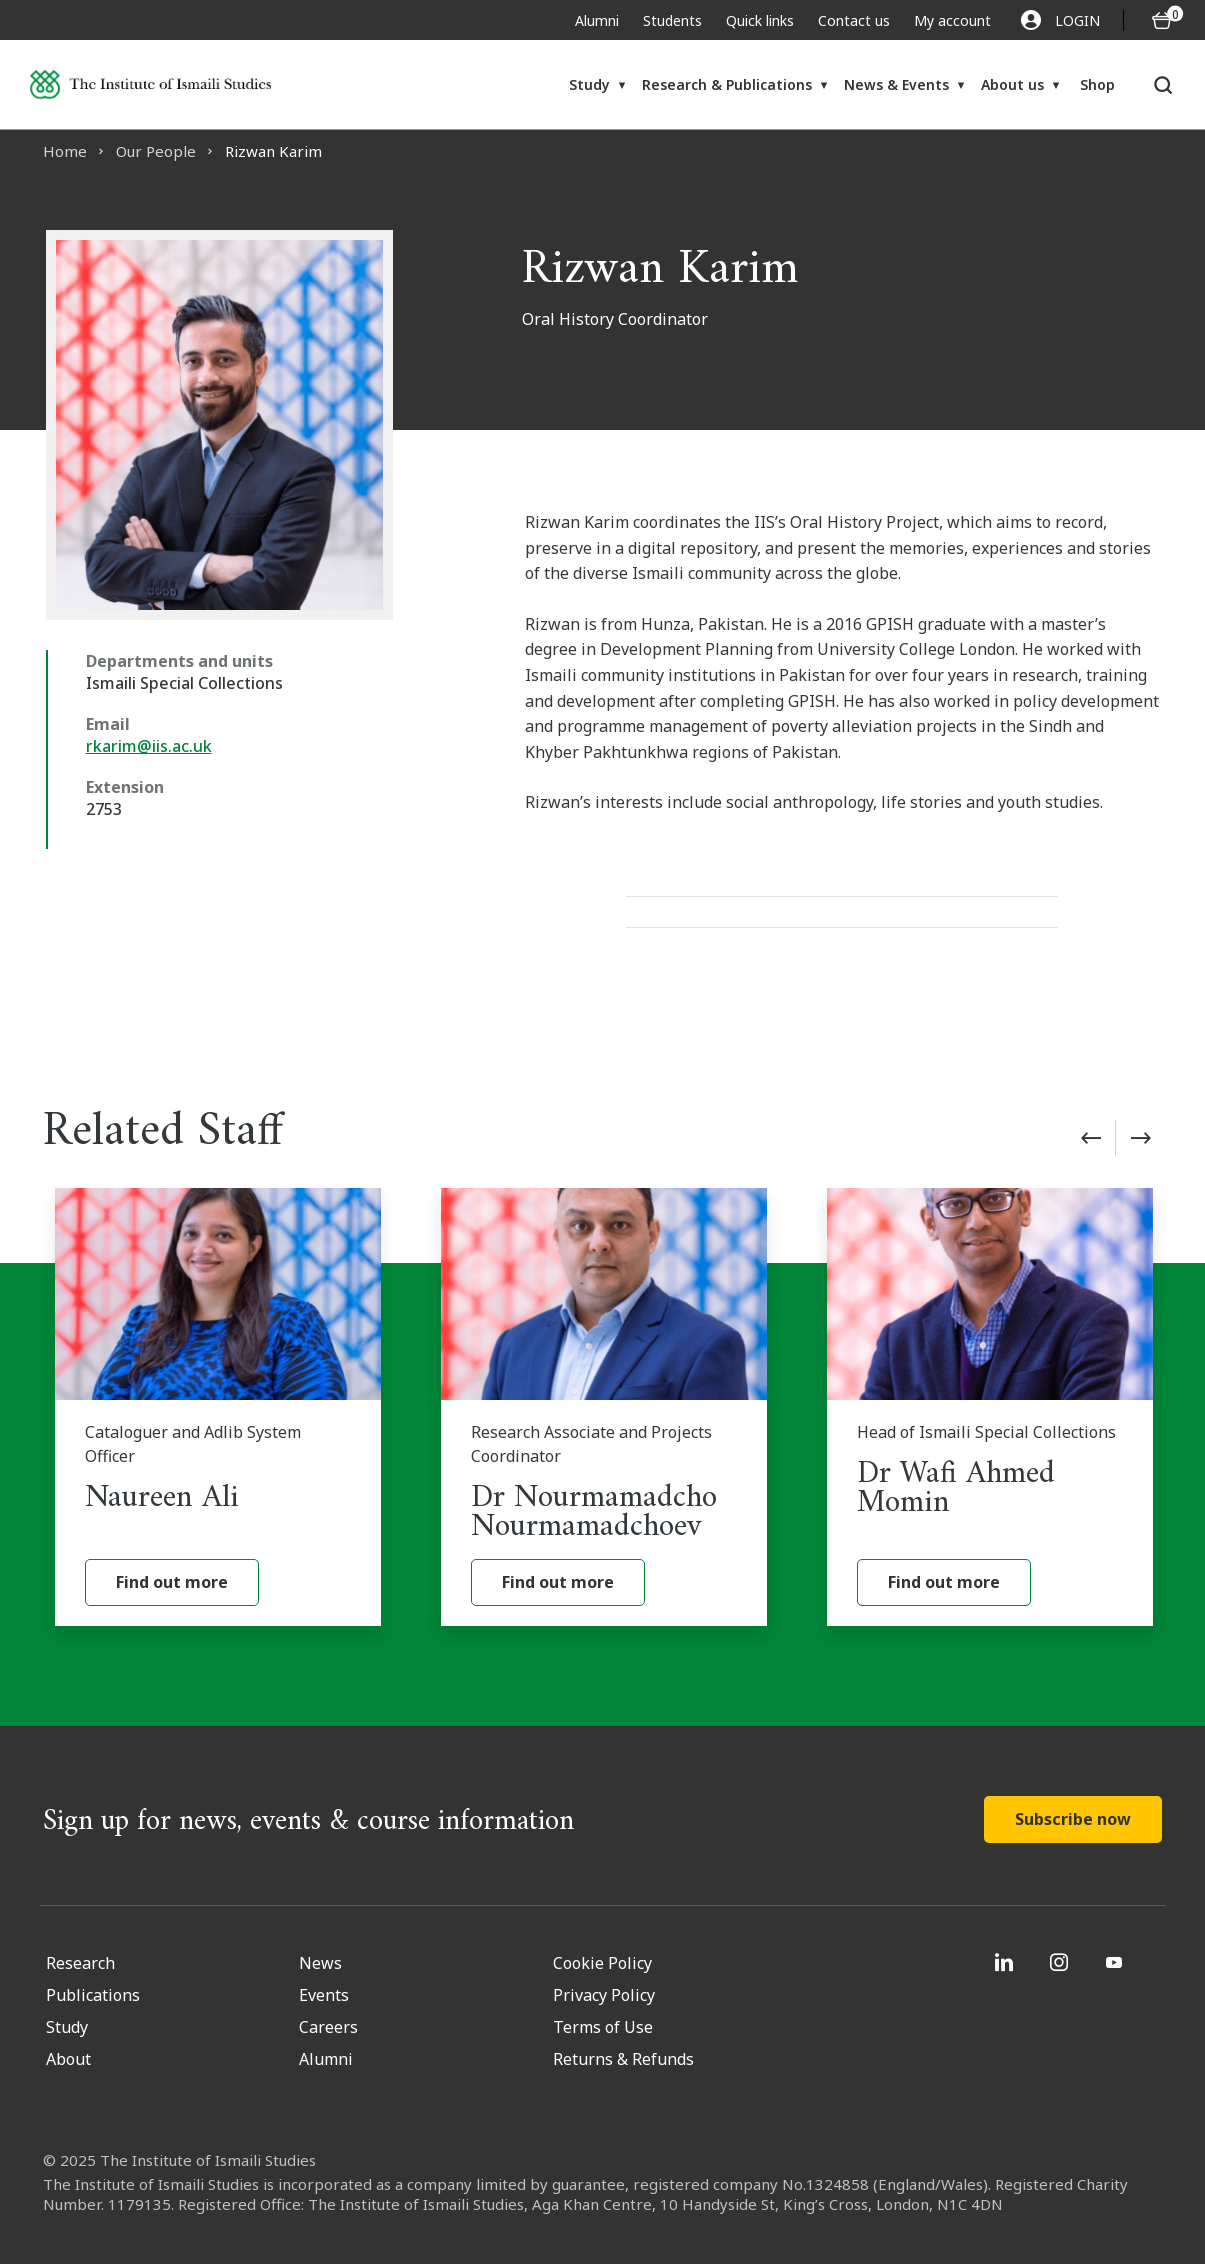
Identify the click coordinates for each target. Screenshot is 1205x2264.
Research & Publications (727, 84)
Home (65, 151)
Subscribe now (1073, 1819)
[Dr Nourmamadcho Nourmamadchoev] (604, 1407)
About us (1012, 84)
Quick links (760, 20)
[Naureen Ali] (218, 1407)
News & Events (896, 84)
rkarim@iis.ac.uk (149, 746)
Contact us (854, 20)
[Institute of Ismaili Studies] (150, 84)
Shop (1097, 84)
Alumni (597, 20)
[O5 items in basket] (1162, 20)
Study (589, 84)
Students (672, 20)
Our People (156, 151)
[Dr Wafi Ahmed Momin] (990, 1407)
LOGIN (1060, 20)
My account (952, 20)
